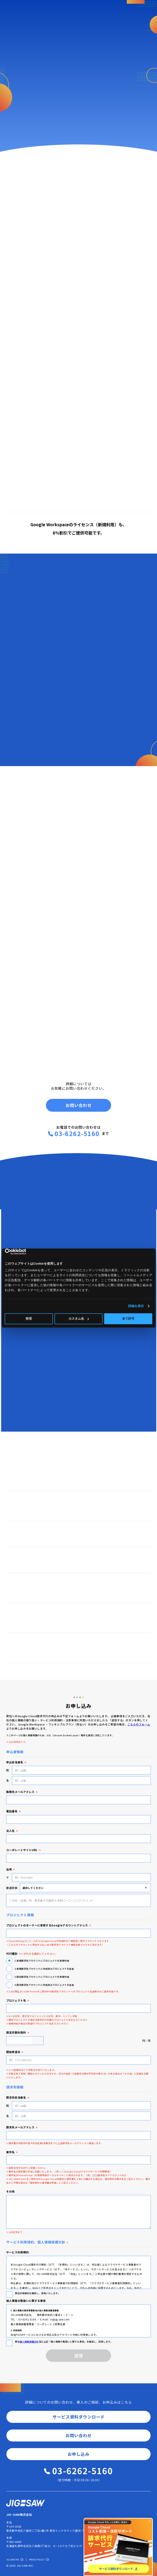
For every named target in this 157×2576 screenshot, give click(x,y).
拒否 (29, 1318)
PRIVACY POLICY (39, 2559)
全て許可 (128, 1318)
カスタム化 (78, 1318)
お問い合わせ (79, 1105)
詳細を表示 (136, 1306)
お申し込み (78, 2454)
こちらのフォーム (138, 1724)
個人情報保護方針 (29, 2341)
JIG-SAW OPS (14, 2559)
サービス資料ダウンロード (79, 2417)
